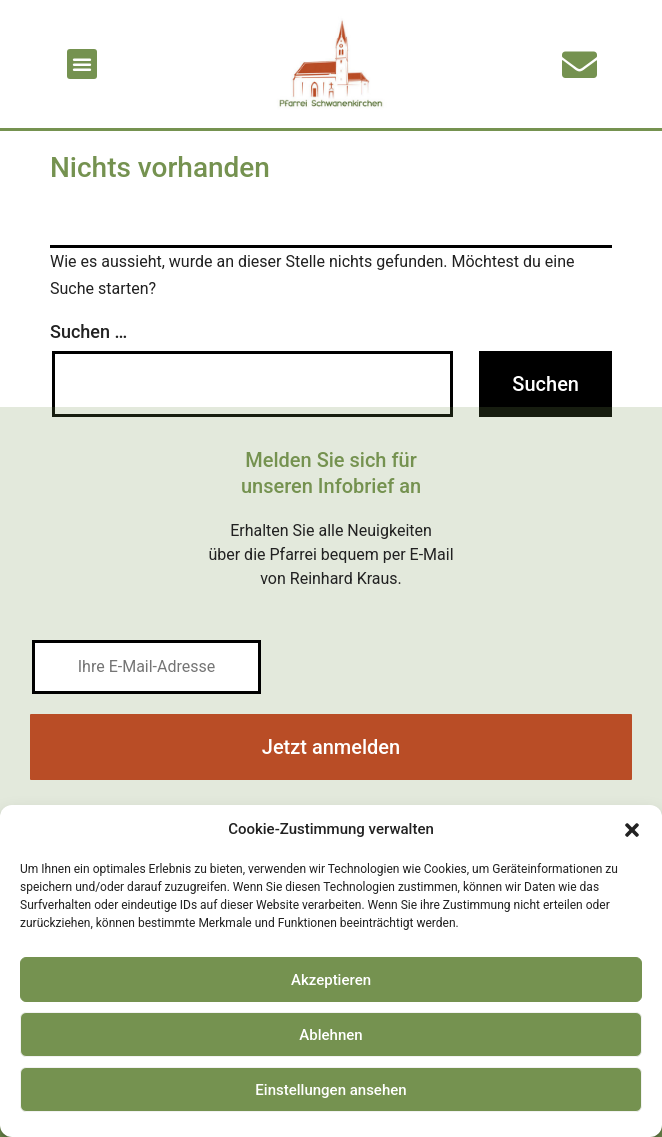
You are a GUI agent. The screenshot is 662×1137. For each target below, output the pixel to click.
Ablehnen (330, 1035)
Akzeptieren (331, 980)
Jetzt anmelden (331, 747)
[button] (632, 830)
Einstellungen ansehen (330, 1090)
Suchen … (88, 331)
